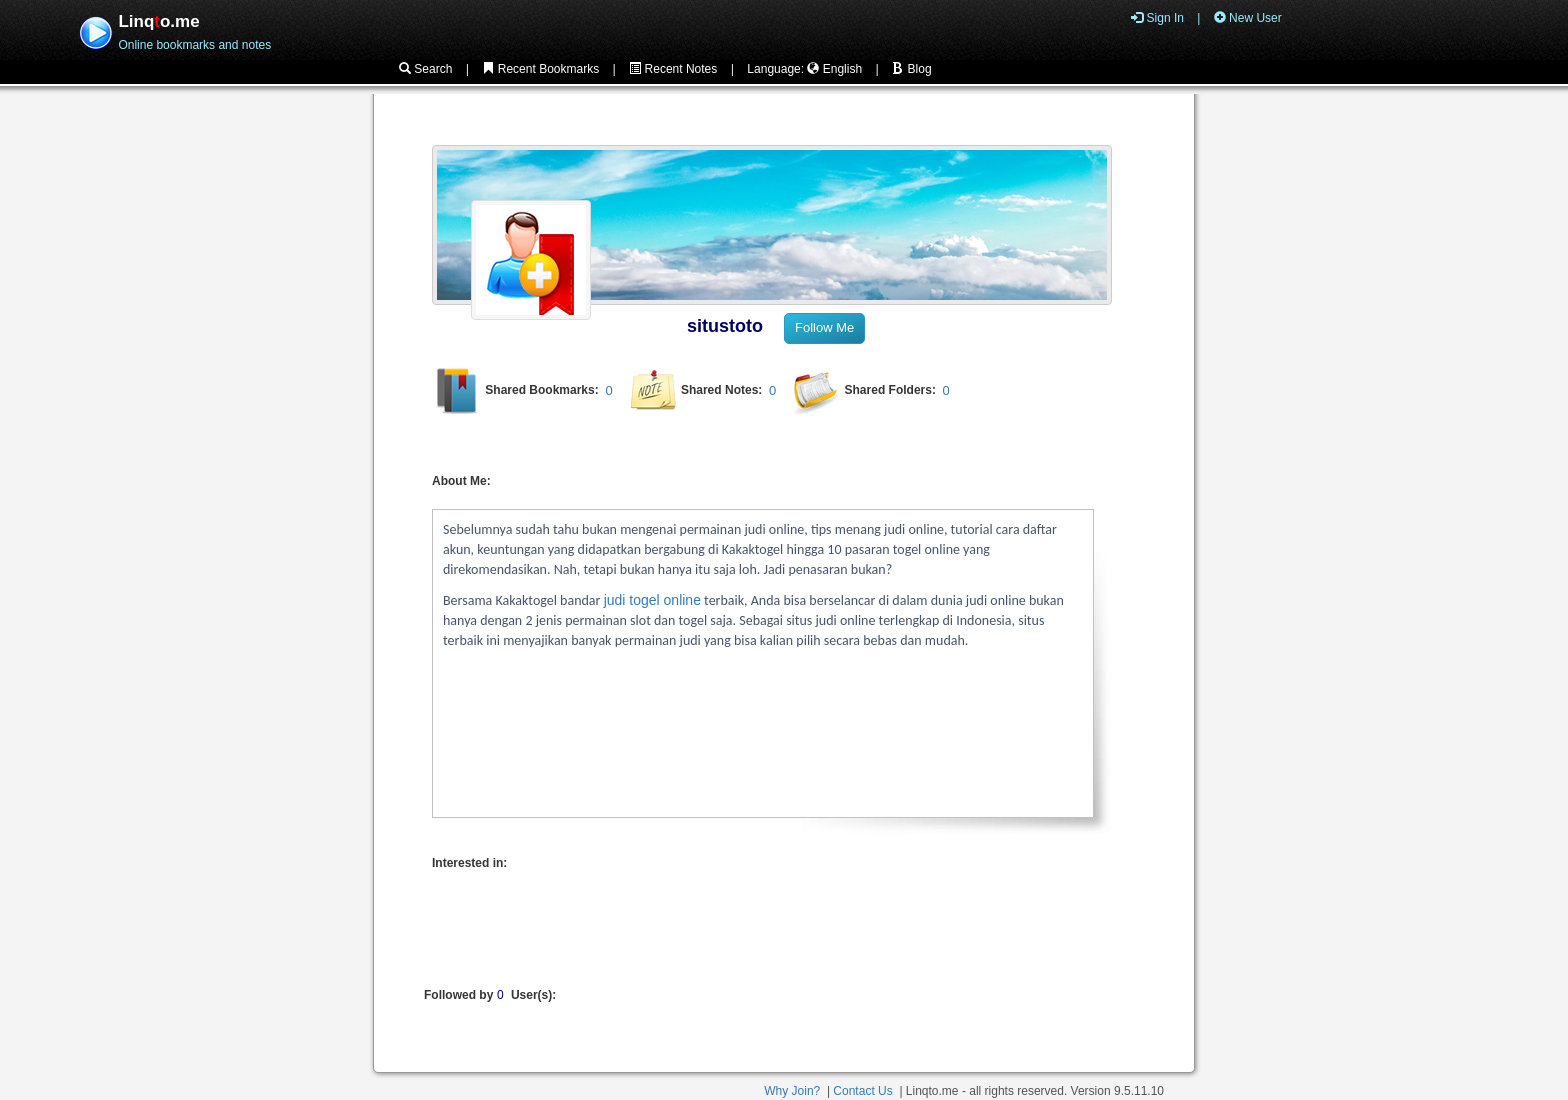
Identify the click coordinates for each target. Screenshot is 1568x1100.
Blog (911, 69)
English (834, 69)
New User (1248, 18)
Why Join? (792, 1091)
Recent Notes (673, 69)
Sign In (1157, 18)
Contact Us (862, 1091)
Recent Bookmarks (540, 69)
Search (425, 69)
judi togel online (652, 600)
